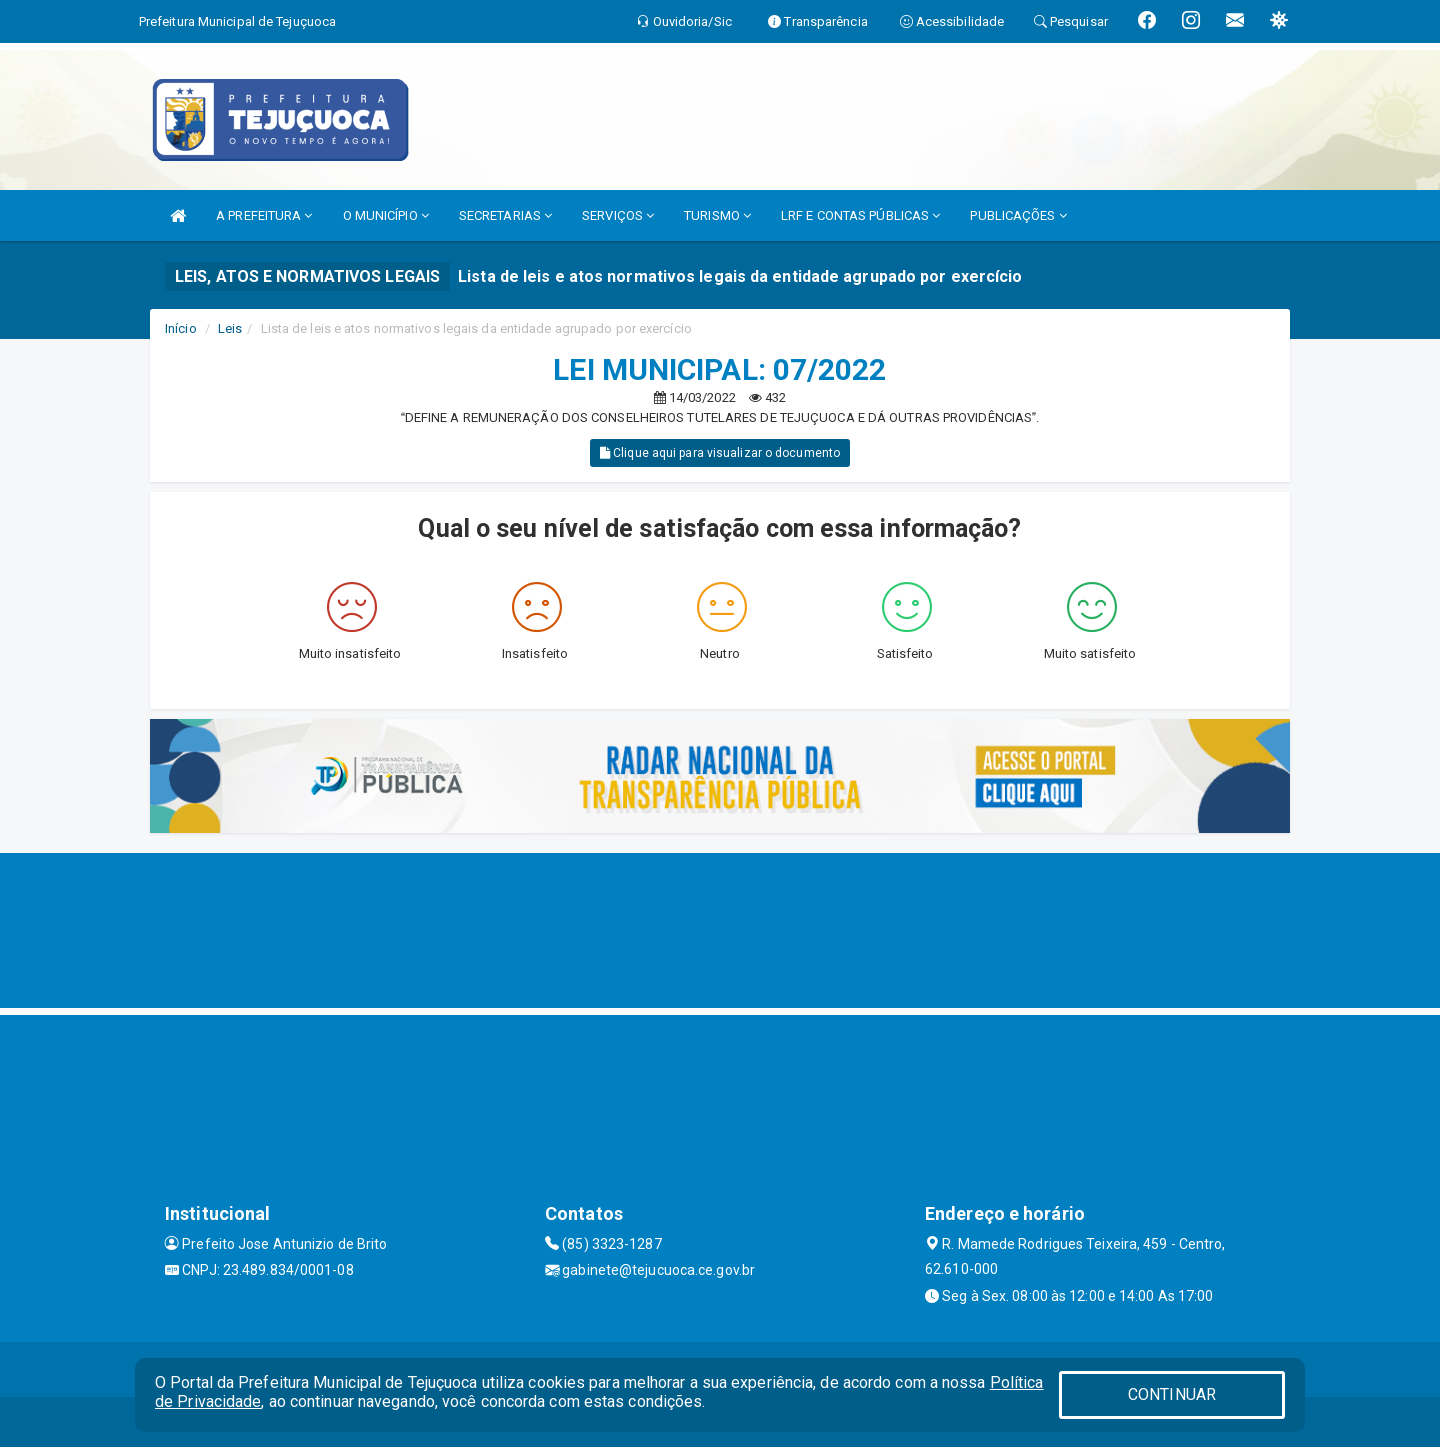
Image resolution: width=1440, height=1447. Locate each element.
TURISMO (717, 215)
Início (181, 328)
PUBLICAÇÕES (1018, 215)
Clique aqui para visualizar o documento (720, 453)
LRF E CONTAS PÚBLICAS (860, 215)
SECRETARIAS (505, 215)
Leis (230, 328)
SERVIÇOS (618, 215)
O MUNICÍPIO (386, 215)
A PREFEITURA (264, 215)
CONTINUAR (1172, 1394)
